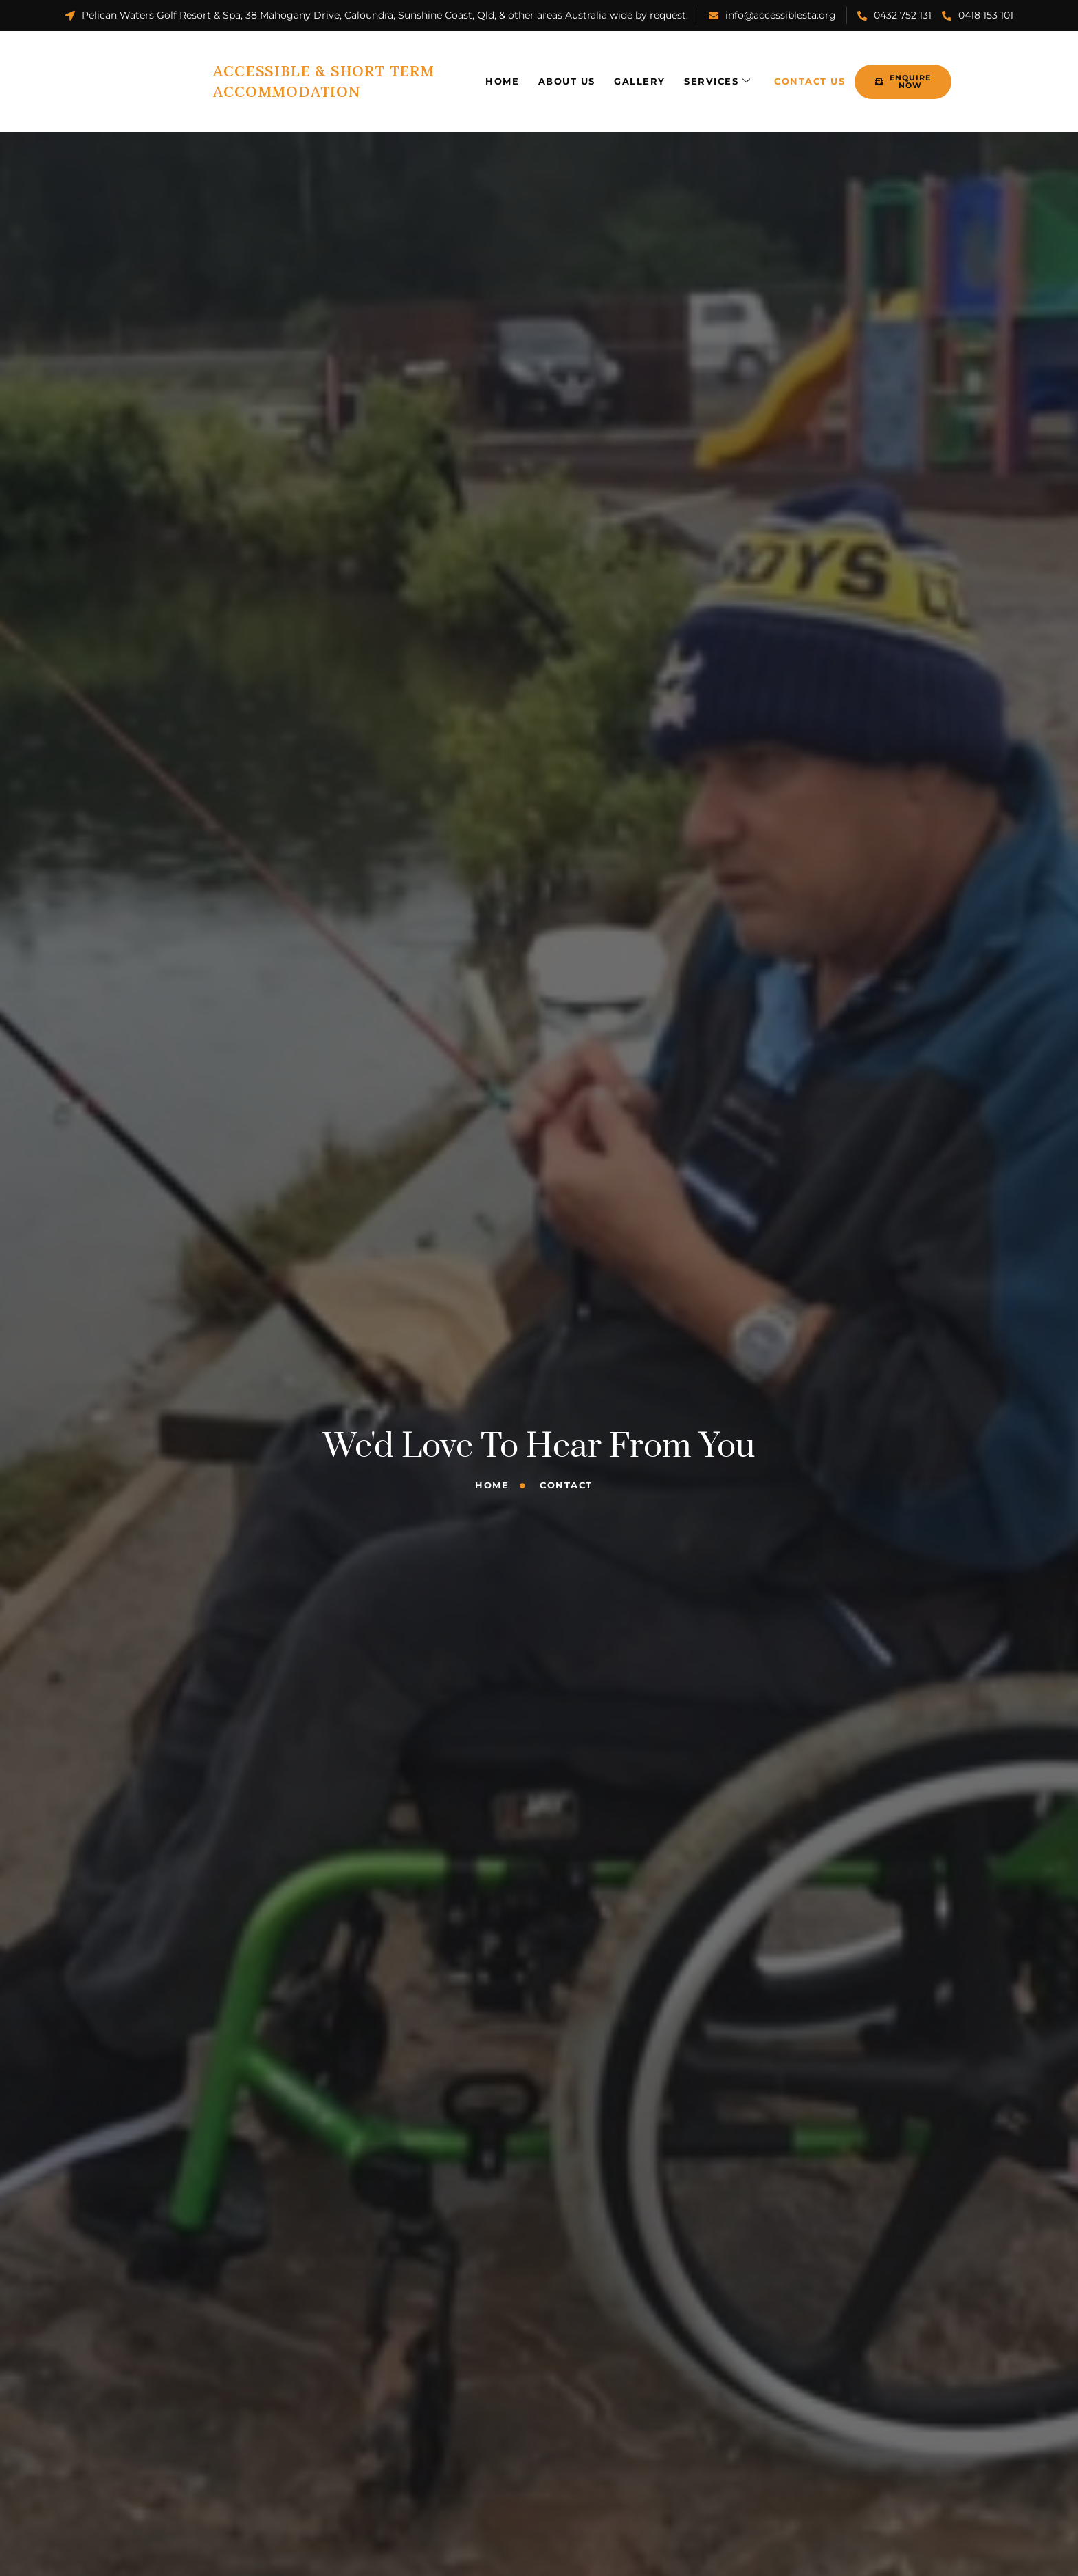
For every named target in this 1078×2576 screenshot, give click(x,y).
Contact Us (762, 72)
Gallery (589, 72)
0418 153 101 (977, 15)
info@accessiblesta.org (772, 15)
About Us (514, 72)
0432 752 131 (894, 15)
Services (669, 72)
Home (448, 72)
